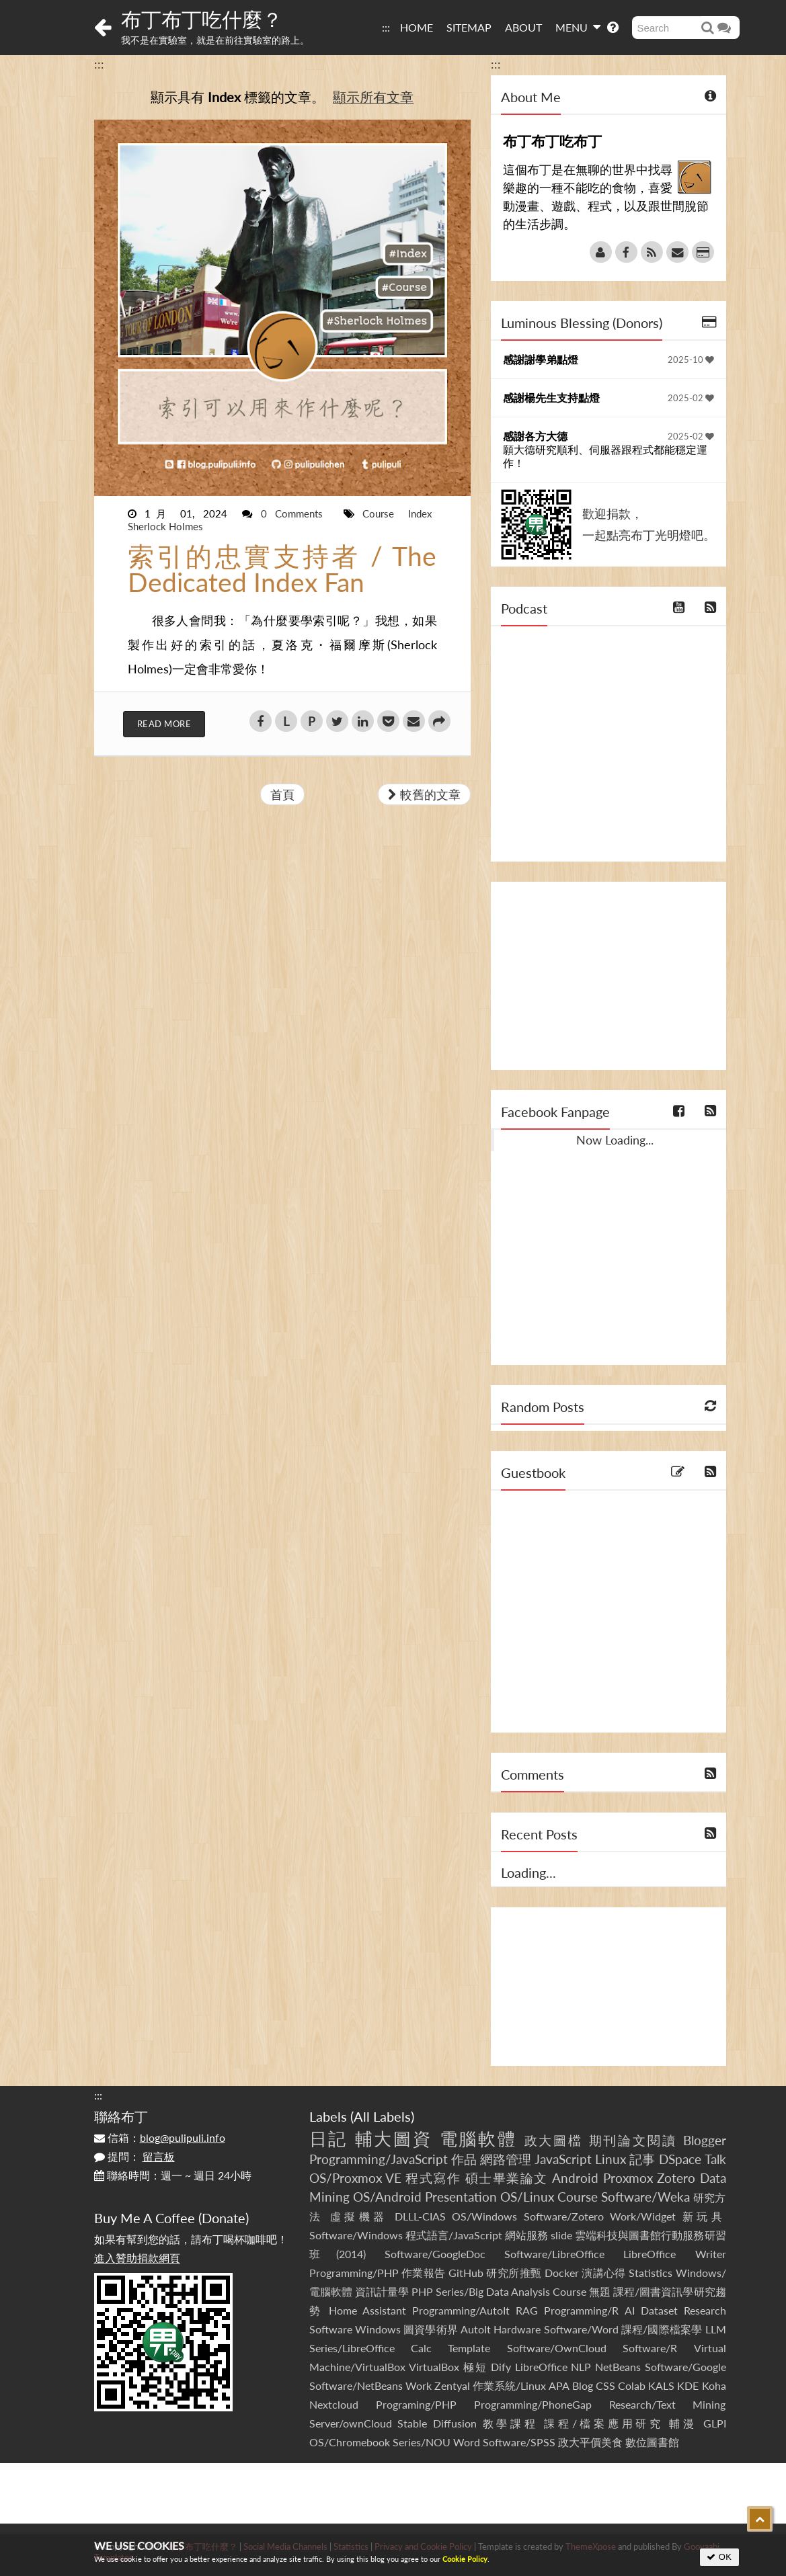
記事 (642, 2159)
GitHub (465, 2272)
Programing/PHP (416, 2404)
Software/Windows (356, 2235)
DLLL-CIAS (420, 2216)
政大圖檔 (554, 2140)
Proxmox (628, 2178)
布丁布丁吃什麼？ (201, 19)
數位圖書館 (652, 2442)
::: (386, 27)
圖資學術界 (430, 2329)
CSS (605, 2385)
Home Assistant (367, 2310)
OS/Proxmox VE (355, 2178)
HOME (416, 27)
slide (561, 2235)
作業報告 (423, 2272)
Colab (631, 2385)
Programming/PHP (354, 2272)
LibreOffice (541, 2366)
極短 (475, 2366)
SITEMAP (469, 27)
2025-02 (691, 397)
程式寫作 (433, 2178)
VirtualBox (434, 2366)
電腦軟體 (479, 2138)
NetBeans (618, 2366)
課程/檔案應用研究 (603, 2423)
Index (420, 513)
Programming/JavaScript (378, 2159)
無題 (600, 2291)
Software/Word (581, 2329)
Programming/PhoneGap (533, 2404)
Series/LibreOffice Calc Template (400, 2347)
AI (630, 2310)
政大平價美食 (590, 2442)
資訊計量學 (382, 2291)
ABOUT (523, 27)
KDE (688, 2385)
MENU (577, 27)
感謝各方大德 (535, 435)
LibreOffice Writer (674, 2253)
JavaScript (563, 2159)
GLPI (714, 2423)
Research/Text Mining (667, 2404)
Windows (378, 2329)
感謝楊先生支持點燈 (551, 397)
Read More (164, 723)
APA (559, 2385)
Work (418, 2385)
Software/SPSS (519, 2442)
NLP (581, 2366)
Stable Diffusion (437, 2423)
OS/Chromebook (349, 2442)
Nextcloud (333, 2404)
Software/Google (685, 2366)
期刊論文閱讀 (633, 2140)
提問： (134, 2156)
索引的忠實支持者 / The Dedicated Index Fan (282, 568)
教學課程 (511, 2423)
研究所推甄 (513, 2272)
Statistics (650, 2272)
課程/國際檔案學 (662, 2329)
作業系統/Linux (509, 2385)
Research (705, 2310)
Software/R (650, 2347)
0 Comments (296, 513)
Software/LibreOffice (554, 2253)
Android (575, 2178)
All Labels (382, 2116)
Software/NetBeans (356, 2385)
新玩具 (704, 2216)
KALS (661, 2385)
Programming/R (581, 2310)
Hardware (517, 2329)
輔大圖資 (394, 2138)
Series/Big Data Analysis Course (511, 2291)
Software (330, 2329)
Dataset (659, 2310)
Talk (715, 2159)
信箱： (159, 2137)
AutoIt (476, 2329)
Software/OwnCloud (556, 2347)
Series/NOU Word (436, 2442)
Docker (562, 2272)
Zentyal (452, 2385)
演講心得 (604, 2272)
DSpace (680, 2159)
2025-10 (691, 359)
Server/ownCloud (350, 2423)
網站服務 (526, 2235)
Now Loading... (615, 1139)
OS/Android (387, 2196)
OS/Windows (484, 2216)
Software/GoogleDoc (435, 2253)
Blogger (704, 2140)
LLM (715, 2329)
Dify (501, 2366)
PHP (422, 2291)
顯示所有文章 (373, 97)
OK (719, 2557)
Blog (582, 2385)
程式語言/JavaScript (453, 2235)
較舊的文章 (424, 794)
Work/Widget (643, 2216)
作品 (464, 2159)
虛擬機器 (359, 2216)
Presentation (461, 2196)
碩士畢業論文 (506, 2178)
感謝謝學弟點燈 (540, 359)
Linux (610, 2159)
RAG (527, 2310)
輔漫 (683, 2423)
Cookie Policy (464, 2558)
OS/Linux (527, 2196)
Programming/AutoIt (461, 2310)
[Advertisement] (608, 976)
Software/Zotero (564, 2216)
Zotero (676, 2178)
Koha (714, 2385)
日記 (328, 2138)
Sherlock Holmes (165, 526)
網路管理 (505, 2159)
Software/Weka (645, 2196)
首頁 (282, 794)
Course (382, 513)
